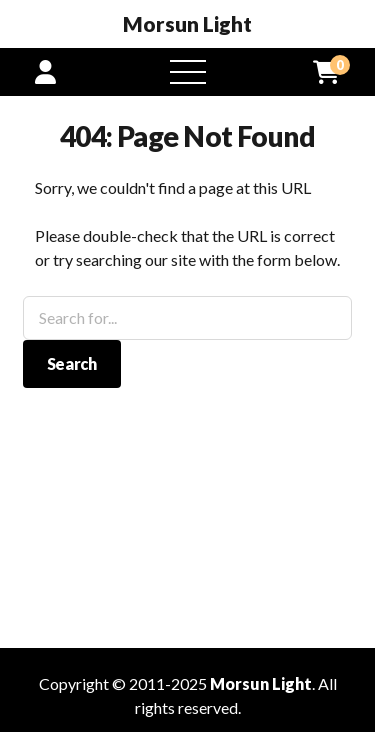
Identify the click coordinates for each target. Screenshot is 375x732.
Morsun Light (187, 24)
